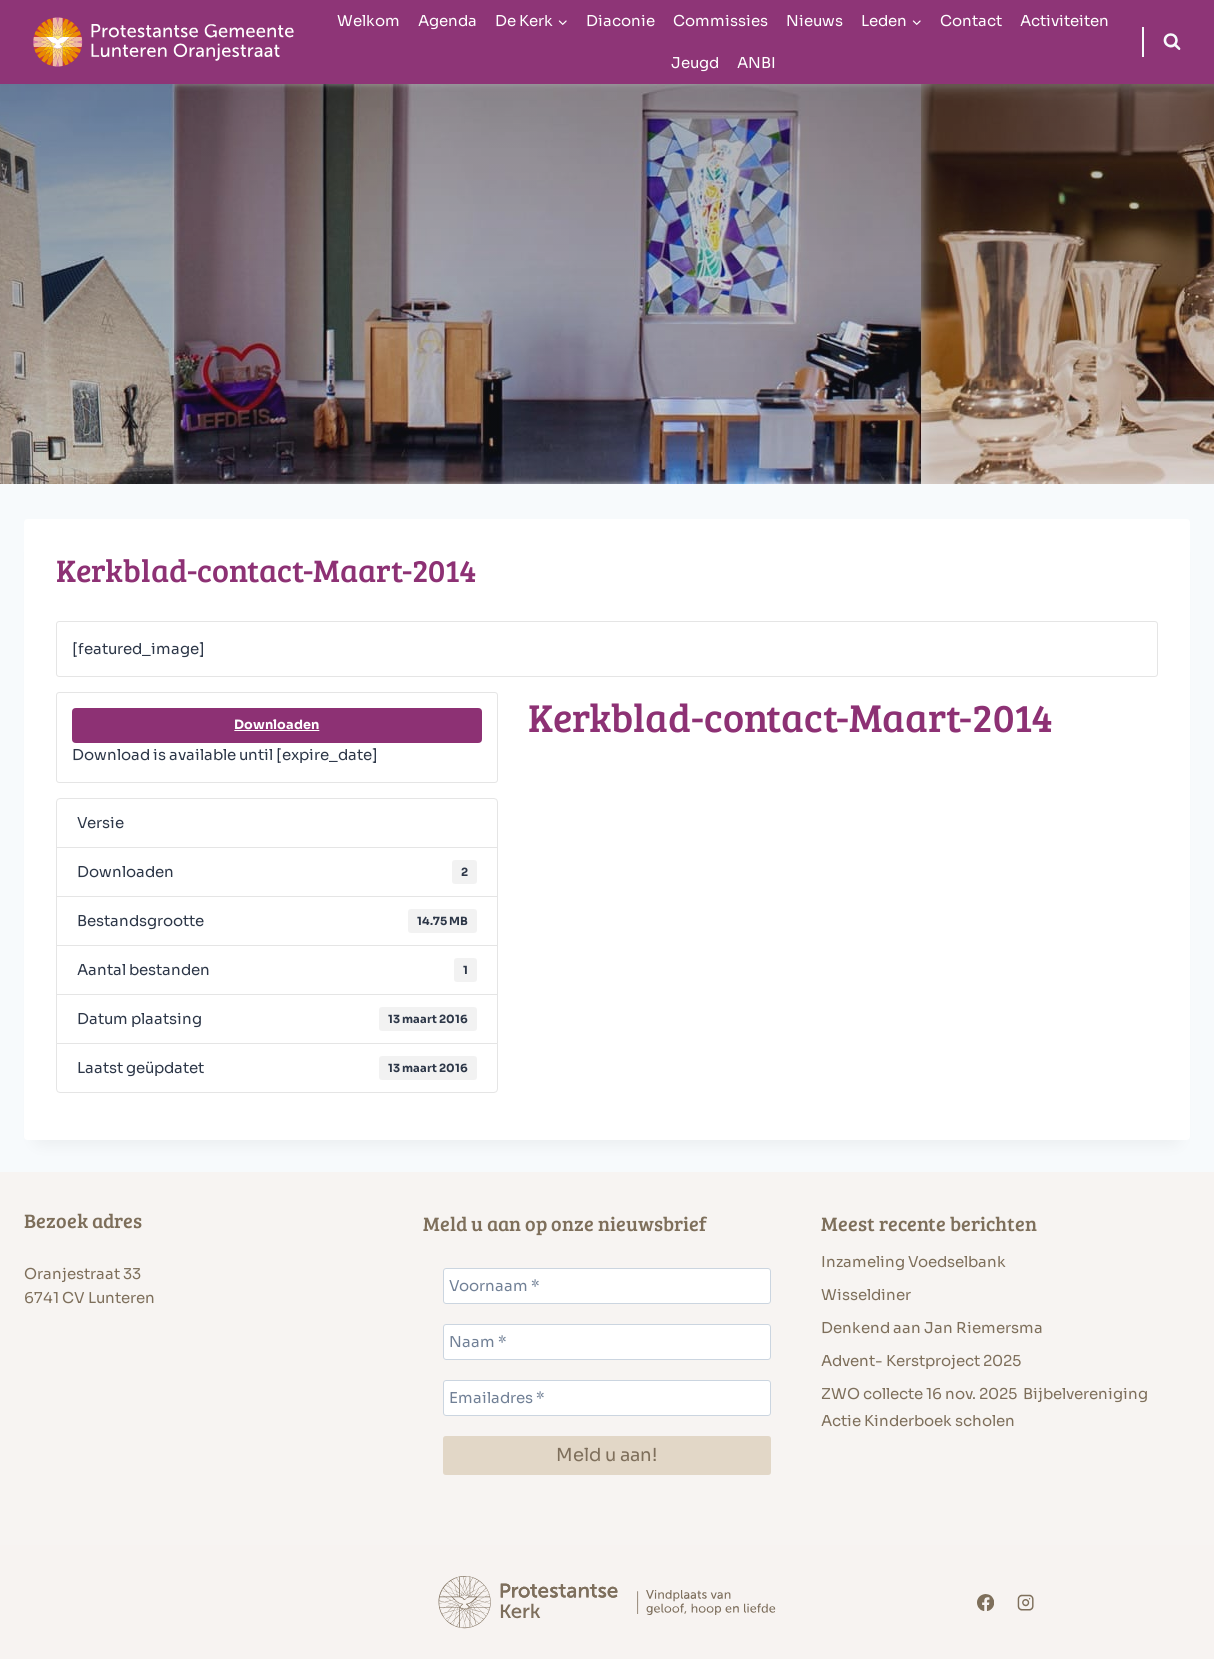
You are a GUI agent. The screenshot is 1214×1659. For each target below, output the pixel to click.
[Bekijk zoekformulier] (1172, 42)
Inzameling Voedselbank (913, 1261)
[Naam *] (607, 1342)
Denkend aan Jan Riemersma (932, 1327)
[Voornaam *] (607, 1286)
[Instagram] (1025, 1602)
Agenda (447, 20)
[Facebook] (986, 1602)
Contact (971, 20)
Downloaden (276, 725)
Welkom (368, 20)
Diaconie (620, 20)
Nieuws (814, 20)
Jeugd (695, 62)
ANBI (756, 62)
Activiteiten (1064, 20)
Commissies (720, 20)
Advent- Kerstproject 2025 (921, 1360)
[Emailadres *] (607, 1398)
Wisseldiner (866, 1294)
